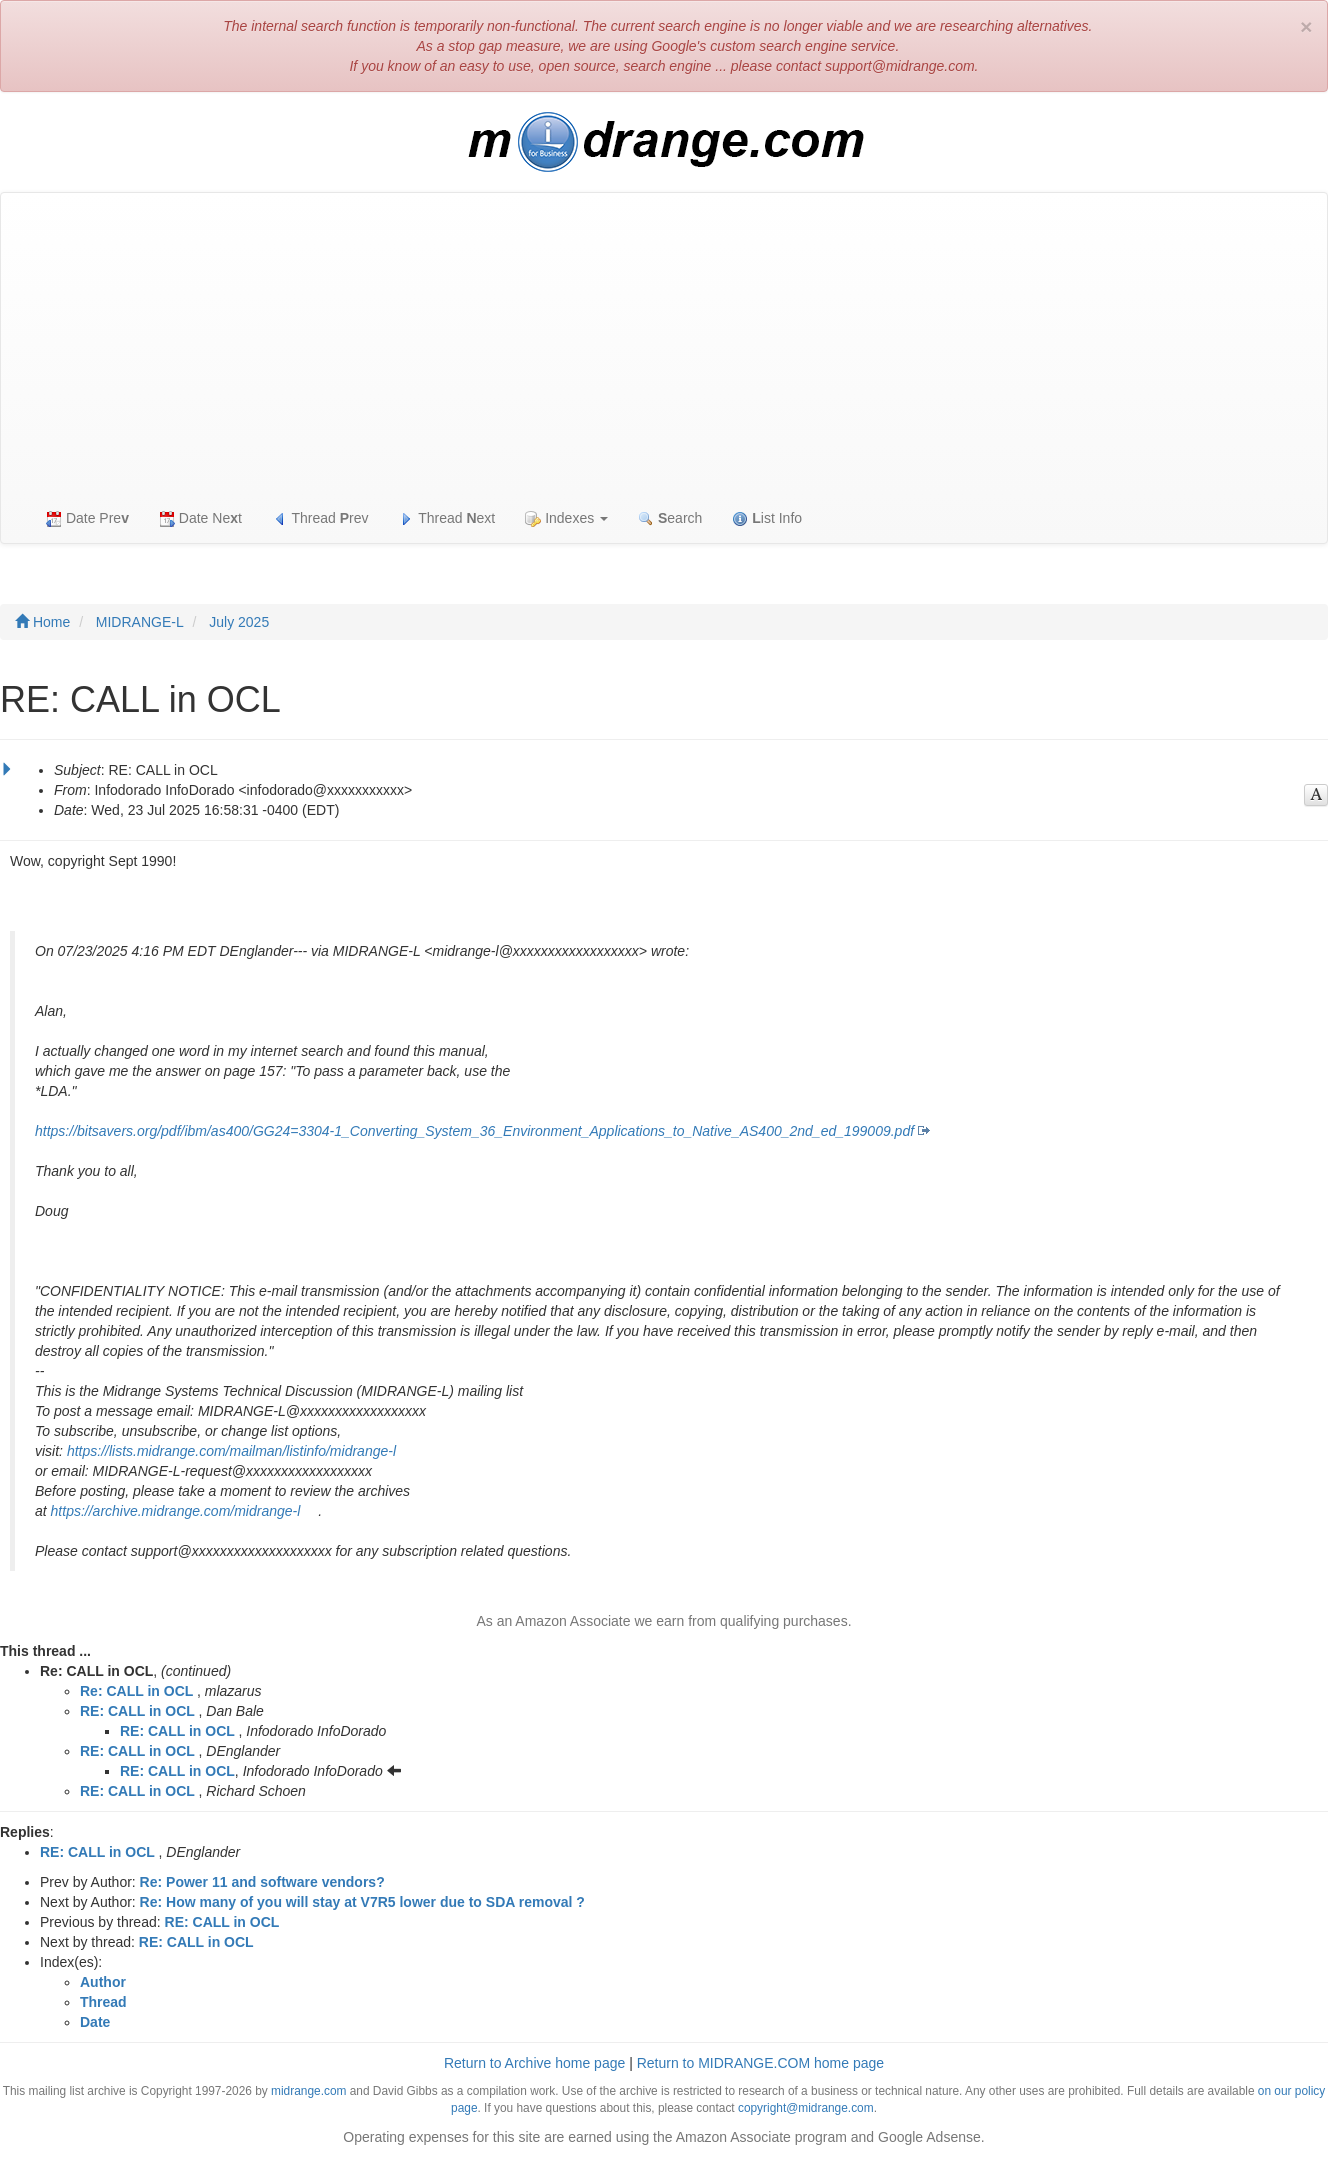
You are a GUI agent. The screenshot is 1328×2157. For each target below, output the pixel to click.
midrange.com (308, 2091)
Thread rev (320, 518)
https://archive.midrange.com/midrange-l (176, 1511)
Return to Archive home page (534, 2063)
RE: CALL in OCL (137, 1711)
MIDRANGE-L (140, 622)
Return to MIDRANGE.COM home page (760, 2063)
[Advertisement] (664, 343)
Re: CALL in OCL (136, 1691)
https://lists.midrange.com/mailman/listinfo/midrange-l (231, 1451)
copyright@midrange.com (806, 2108)
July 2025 (239, 622)
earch (670, 518)
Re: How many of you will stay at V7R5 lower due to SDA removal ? (362, 1902)
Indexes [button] (566, 518)
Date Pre (87, 518)
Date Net (200, 518)
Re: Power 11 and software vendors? (262, 1882)
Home (42, 622)
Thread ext (447, 518)
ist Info (767, 518)
